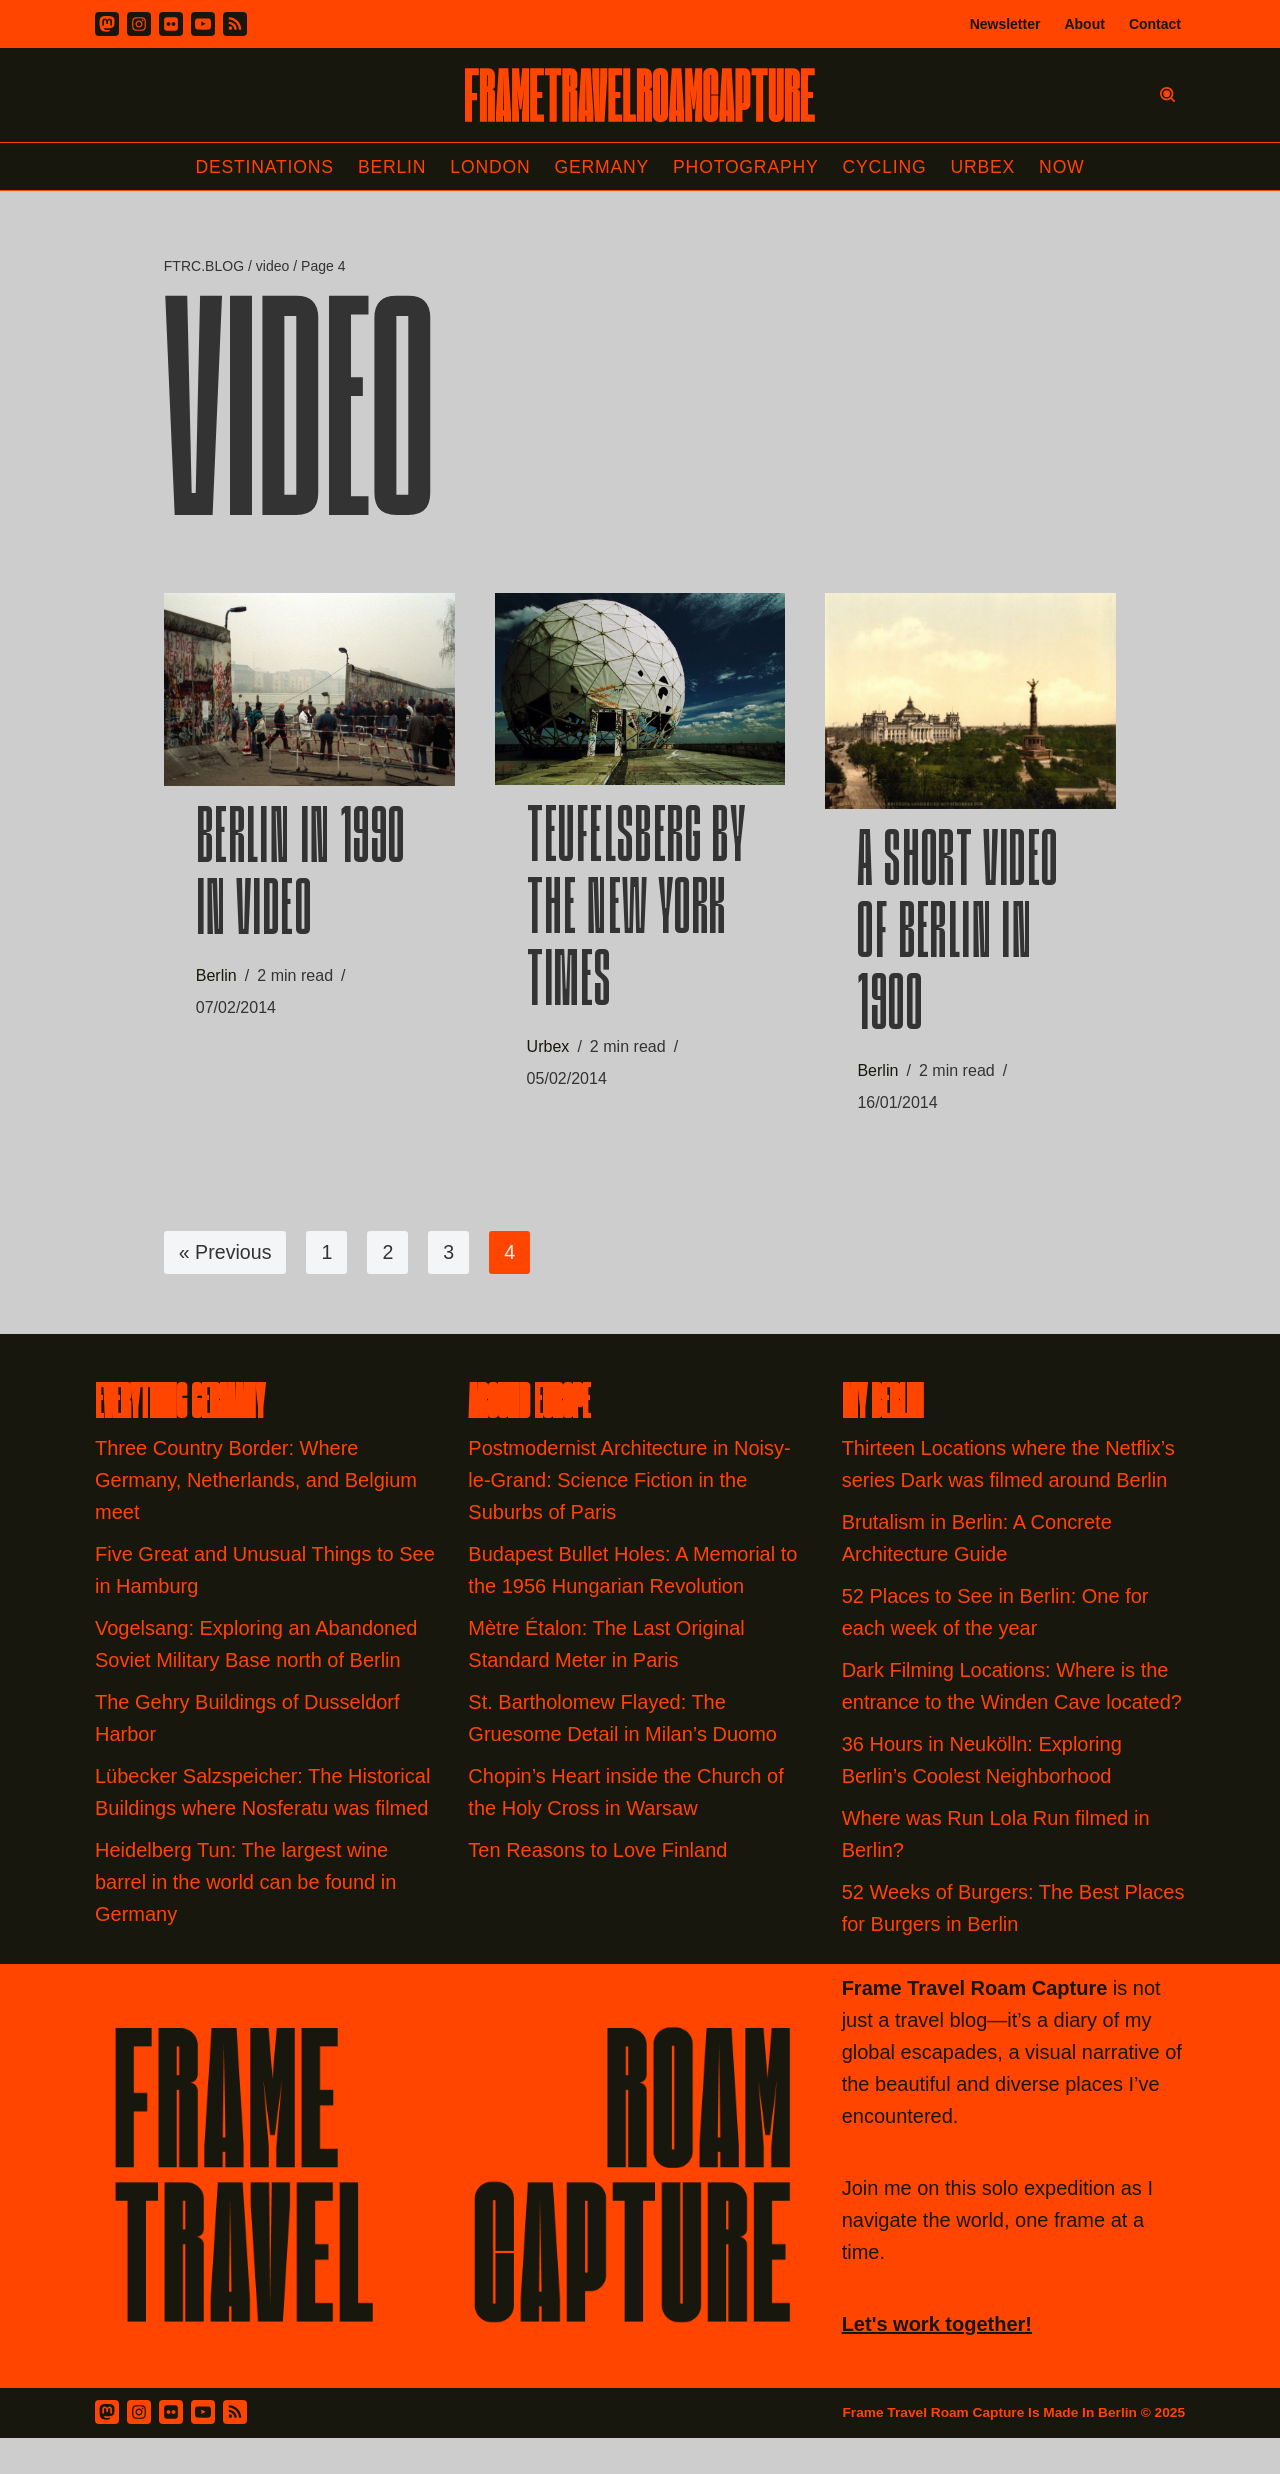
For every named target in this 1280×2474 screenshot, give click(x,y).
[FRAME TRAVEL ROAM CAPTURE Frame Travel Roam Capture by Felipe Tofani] (640, 95)
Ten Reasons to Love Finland (597, 1859)
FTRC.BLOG (204, 267)
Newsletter (1005, 24)
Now (1069, 167)
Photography (748, 167)
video (272, 267)
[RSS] (235, 24)
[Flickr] (171, 24)
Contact (1155, 24)
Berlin (388, 167)
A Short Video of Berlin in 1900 (957, 943)
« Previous (226, 1261)
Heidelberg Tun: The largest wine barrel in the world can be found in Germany (245, 1891)
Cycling (889, 167)
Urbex (989, 167)
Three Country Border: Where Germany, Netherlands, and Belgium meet (256, 1489)
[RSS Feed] (235, 2421)
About (1084, 24)
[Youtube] (203, 24)
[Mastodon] (107, 24)
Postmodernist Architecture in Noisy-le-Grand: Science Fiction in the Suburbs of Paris (629, 1489)
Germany (601, 167)
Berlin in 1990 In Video (301, 885)
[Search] (1167, 94)
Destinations (258, 167)
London (488, 167)
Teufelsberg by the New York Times (637, 920)
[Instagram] (139, 24)
